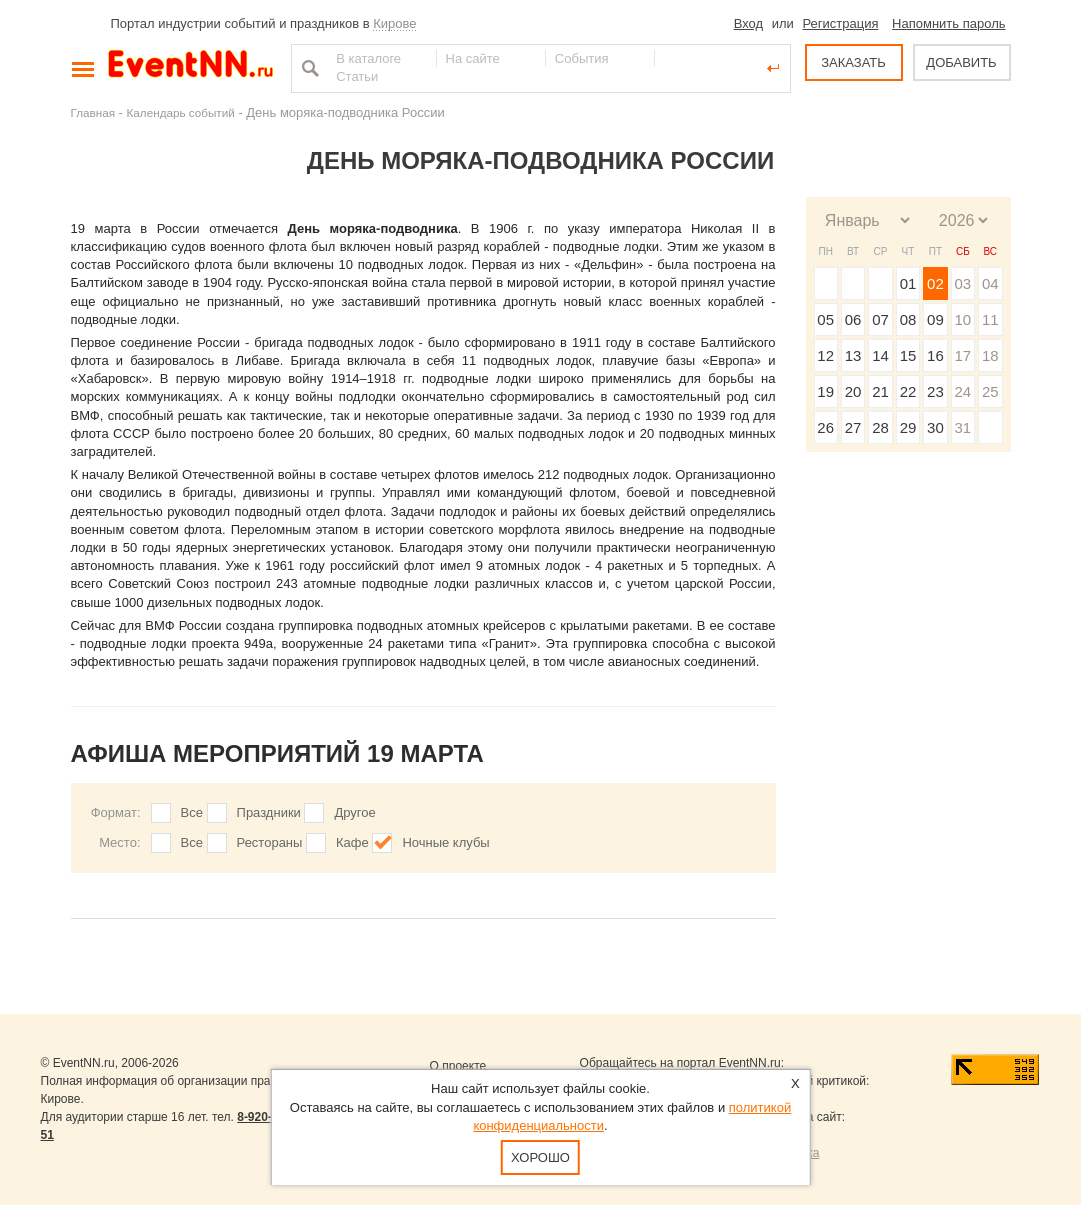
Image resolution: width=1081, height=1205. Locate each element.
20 (853, 391)
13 (853, 355)
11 (990, 319)
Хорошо (540, 1157)
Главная (93, 112)
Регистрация (840, 23)
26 (825, 427)
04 (990, 283)
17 (962, 355)
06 (853, 319)
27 (853, 427)
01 (908, 283)
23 (935, 391)
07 (880, 319)
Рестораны (270, 842)
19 (825, 391)
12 (825, 355)
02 (935, 283)
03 (962, 283)
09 (935, 319)
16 (935, 355)
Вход (748, 23)
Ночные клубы (445, 842)
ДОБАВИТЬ (961, 62)
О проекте (458, 1066)
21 (880, 391)
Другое (354, 812)
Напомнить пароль (948, 23)
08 (908, 319)
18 (990, 355)
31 (962, 427)
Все (192, 812)
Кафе (352, 842)
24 (962, 391)
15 (908, 355)
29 (908, 427)
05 (825, 319)
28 (880, 427)
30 (935, 427)
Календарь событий (181, 112)
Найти (308, 68)
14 (880, 355)
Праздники (269, 812)
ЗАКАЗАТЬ (853, 62)
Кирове (394, 23)
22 (908, 391)
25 (990, 391)
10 (962, 319)
